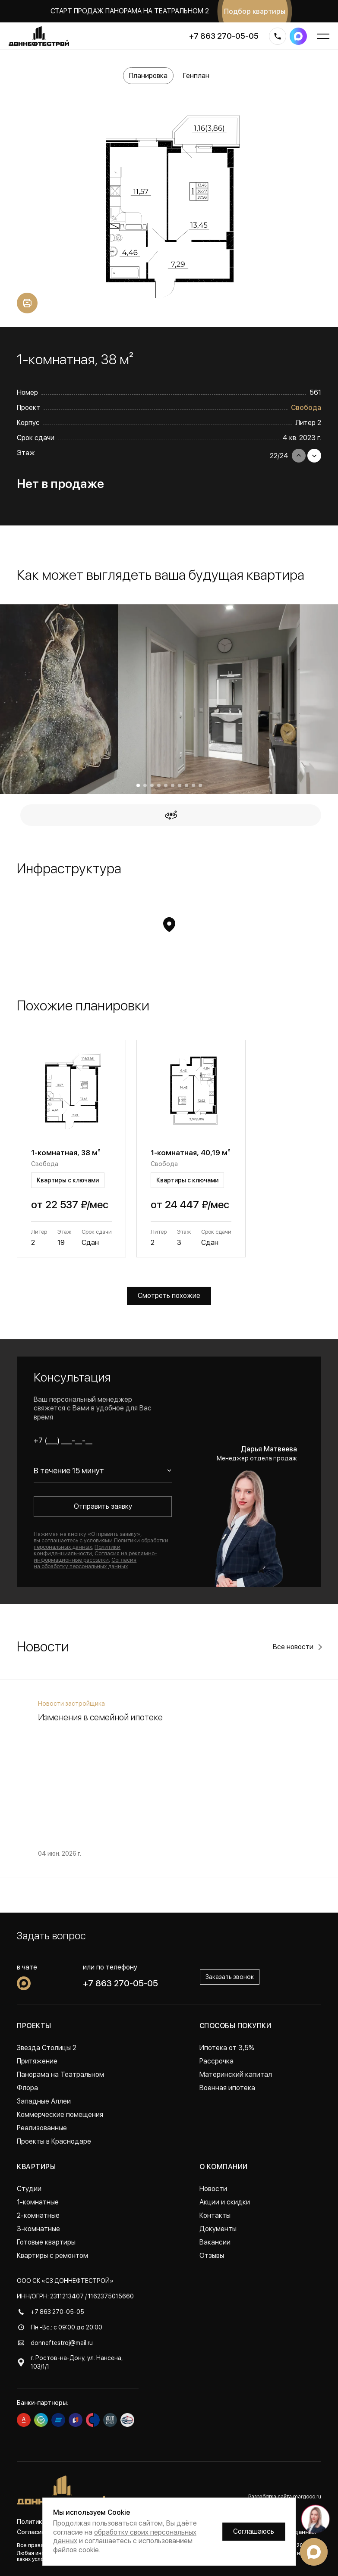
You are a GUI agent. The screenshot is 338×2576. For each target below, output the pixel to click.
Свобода (306, 407)
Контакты (215, 2215)
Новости (213, 2189)
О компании (223, 2167)
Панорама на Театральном (60, 2074)
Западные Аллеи (44, 2101)
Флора (27, 2088)
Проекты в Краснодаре (54, 2141)
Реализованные (42, 2128)
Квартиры (36, 2167)
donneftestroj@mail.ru (62, 2342)
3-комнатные (38, 2229)
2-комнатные (38, 2215)
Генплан (196, 76)
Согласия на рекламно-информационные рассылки (95, 1556)
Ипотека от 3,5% (226, 2048)
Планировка (148, 75)
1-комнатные (38, 2202)
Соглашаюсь (253, 2531)
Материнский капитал (235, 2074)
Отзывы (211, 2255)
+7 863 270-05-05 (224, 36)
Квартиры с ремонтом (52, 2255)
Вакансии (215, 2242)
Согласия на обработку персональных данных (85, 1563)
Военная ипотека (227, 2088)
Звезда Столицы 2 (46, 2048)
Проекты (34, 2026)
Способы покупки (235, 2026)
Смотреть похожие (169, 1295)
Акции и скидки (224, 2202)
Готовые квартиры (46, 2242)
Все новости (293, 1647)
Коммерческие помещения (60, 2114)
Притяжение (37, 2061)
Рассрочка (216, 2061)
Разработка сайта (284, 2497)
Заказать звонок (229, 1976)
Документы (218, 2229)
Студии (29, 2189)
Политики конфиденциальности (77, 1550)
